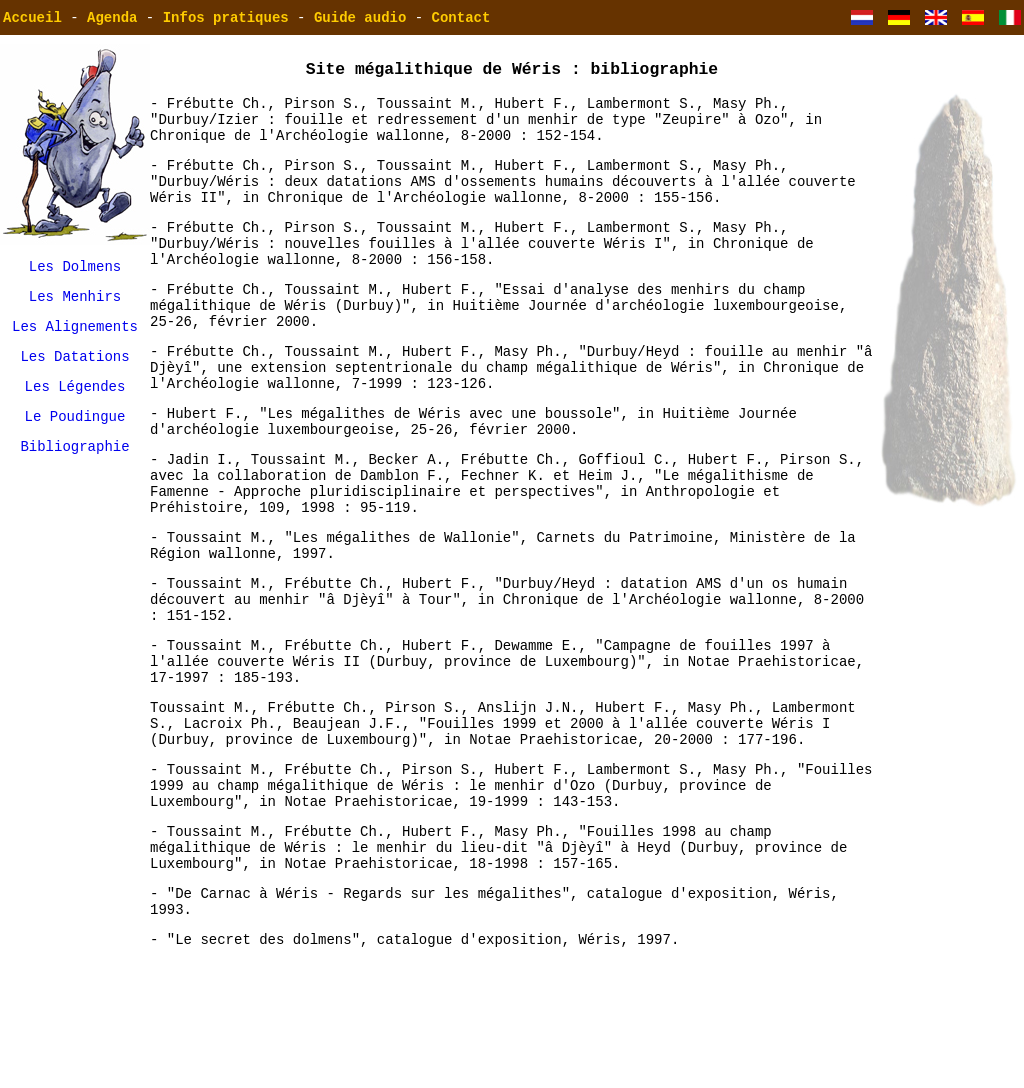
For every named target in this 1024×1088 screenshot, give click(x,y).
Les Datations (74, 367)
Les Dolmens (75, 268)
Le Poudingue (75, 433)
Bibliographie (74, 466)
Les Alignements (75, 334)
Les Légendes (75, 400)
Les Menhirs (75, 301)
